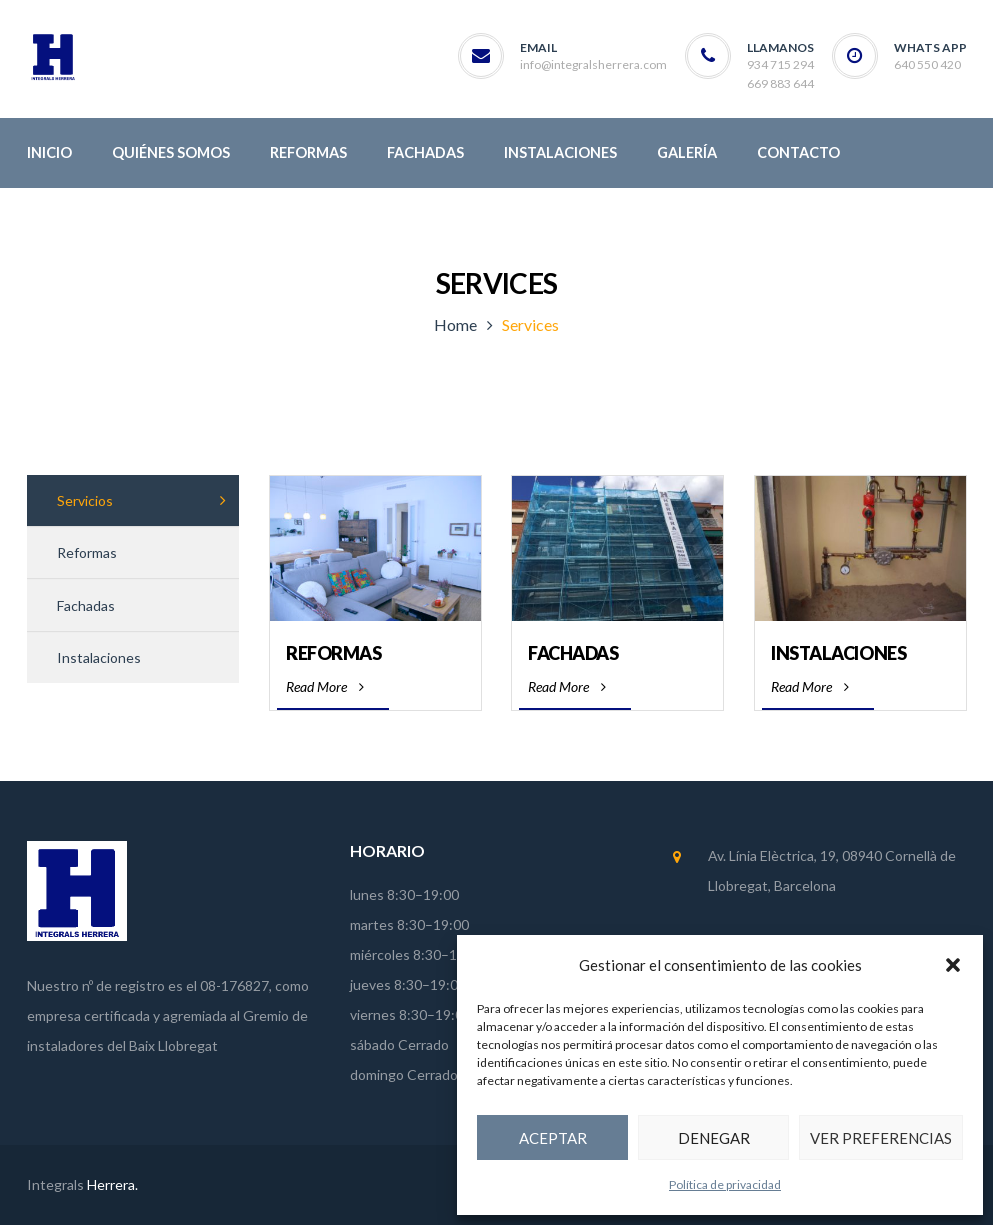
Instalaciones (838, 653)
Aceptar (553, 1138)
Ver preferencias (881, 1138)
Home (455, 324)
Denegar (714, 1138)
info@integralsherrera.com (593, 64)
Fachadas (573, 653)
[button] (953, 965)
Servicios (85, 500)
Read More (325, 686)
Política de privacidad (725, 1184)
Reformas (333, 653)
